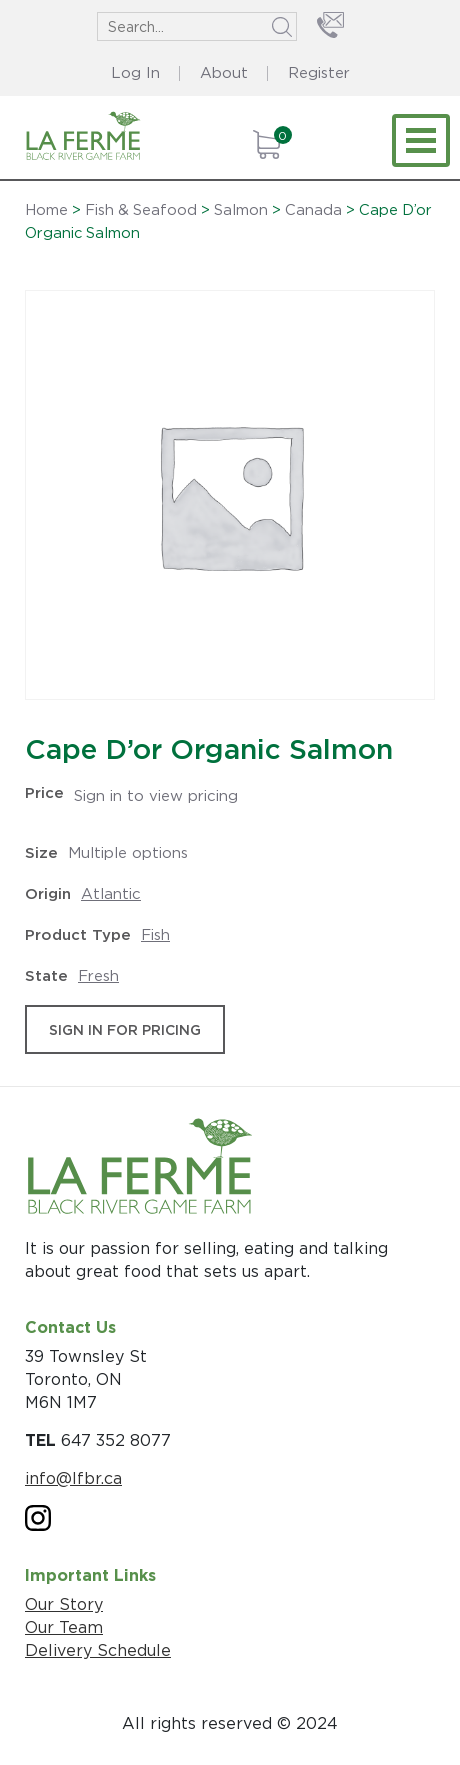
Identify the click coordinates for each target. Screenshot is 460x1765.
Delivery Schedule (98, 1650)
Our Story (64, 1604)
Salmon (241, 210)
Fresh (98, 975)
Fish (155, 934)
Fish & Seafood (141, 210)
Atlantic (111, 893)
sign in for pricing (125, 1029)
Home (46, 210)
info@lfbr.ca (73, 1478)
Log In (135, 72)
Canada (313, 210)
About (224, 72)
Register (319, 72)
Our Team (64, 1627)
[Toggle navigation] (421, 140)
